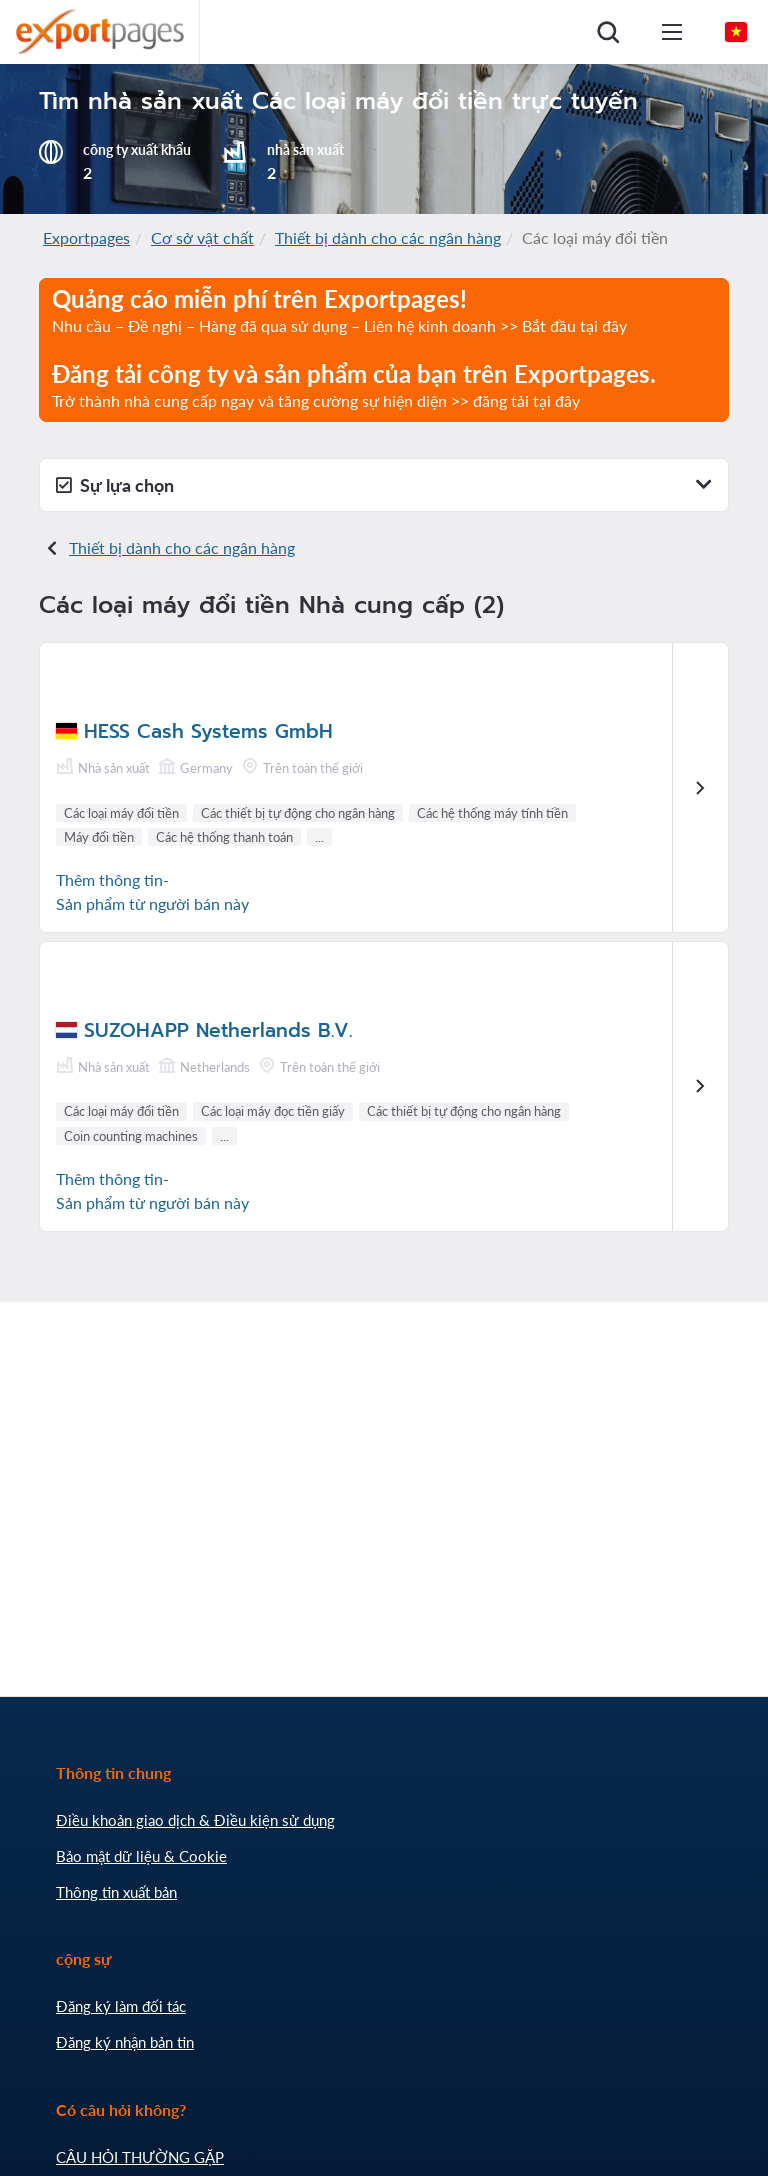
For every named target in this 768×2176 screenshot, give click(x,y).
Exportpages (86, 237)
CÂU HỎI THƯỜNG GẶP (140, 2157)
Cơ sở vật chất (202, 237)
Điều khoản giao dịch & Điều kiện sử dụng (195, 1820)
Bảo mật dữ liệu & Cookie (141, 1856)
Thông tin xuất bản (116, 1892)
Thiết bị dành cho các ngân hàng (388, 237)
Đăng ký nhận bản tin (125, 2042)
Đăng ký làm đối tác (121, 2006)
